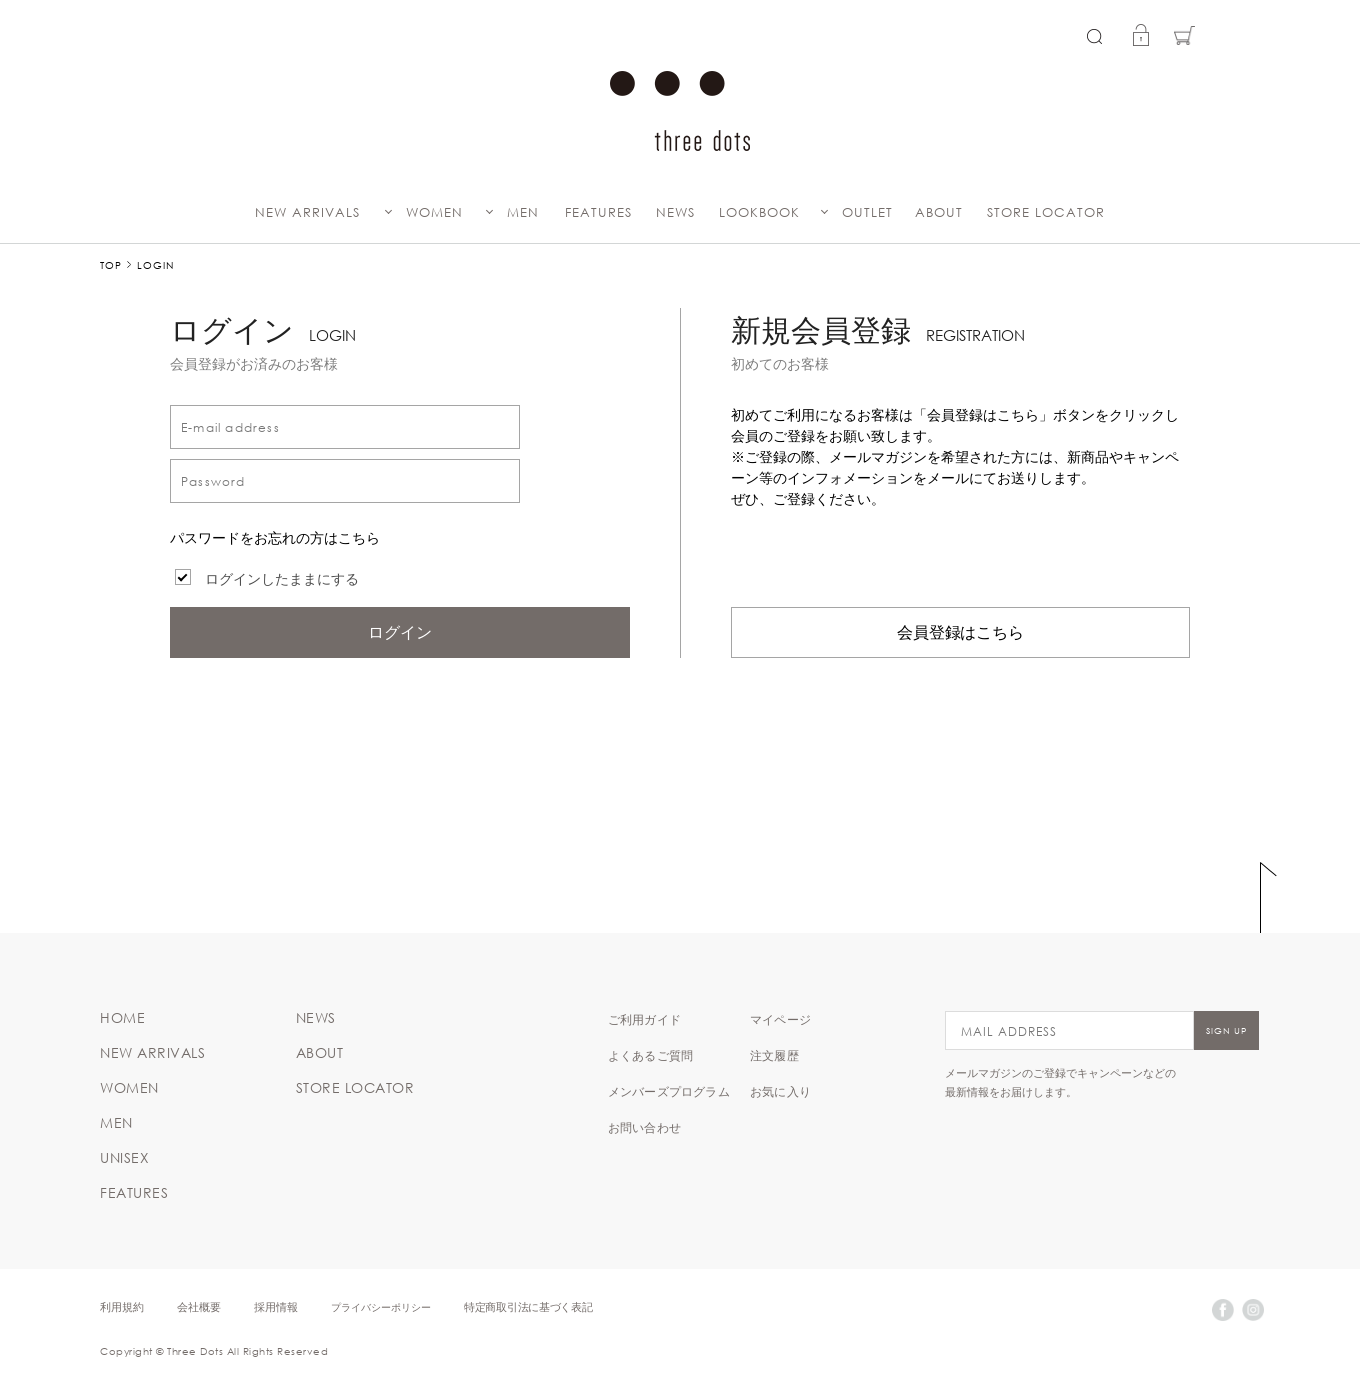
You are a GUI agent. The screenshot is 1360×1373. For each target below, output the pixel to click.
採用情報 (276, 1306)
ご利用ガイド (644, 1019)
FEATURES (598, 212)
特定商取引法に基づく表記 (528, 1306)
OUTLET (867, 212)
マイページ (780, 1019)
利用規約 (122, 1306)
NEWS (675, 212)
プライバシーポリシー (381, 1306)
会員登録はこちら (961, 632)
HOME (122, 1018)
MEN (523, 212)
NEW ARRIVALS (307, 212)
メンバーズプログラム (669, 1091)
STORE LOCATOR (1046, 212)
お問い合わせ (644, 1127)
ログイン (400, 632)
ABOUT (939, 212)
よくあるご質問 (650, 1055)
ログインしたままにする (282, 579)
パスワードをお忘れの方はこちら (275, 538)
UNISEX (124, 1158)
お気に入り (780, 1091)
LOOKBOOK (759, 212)
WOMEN (434, 212)
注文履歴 (774, 1055)
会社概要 (199, 1306)
